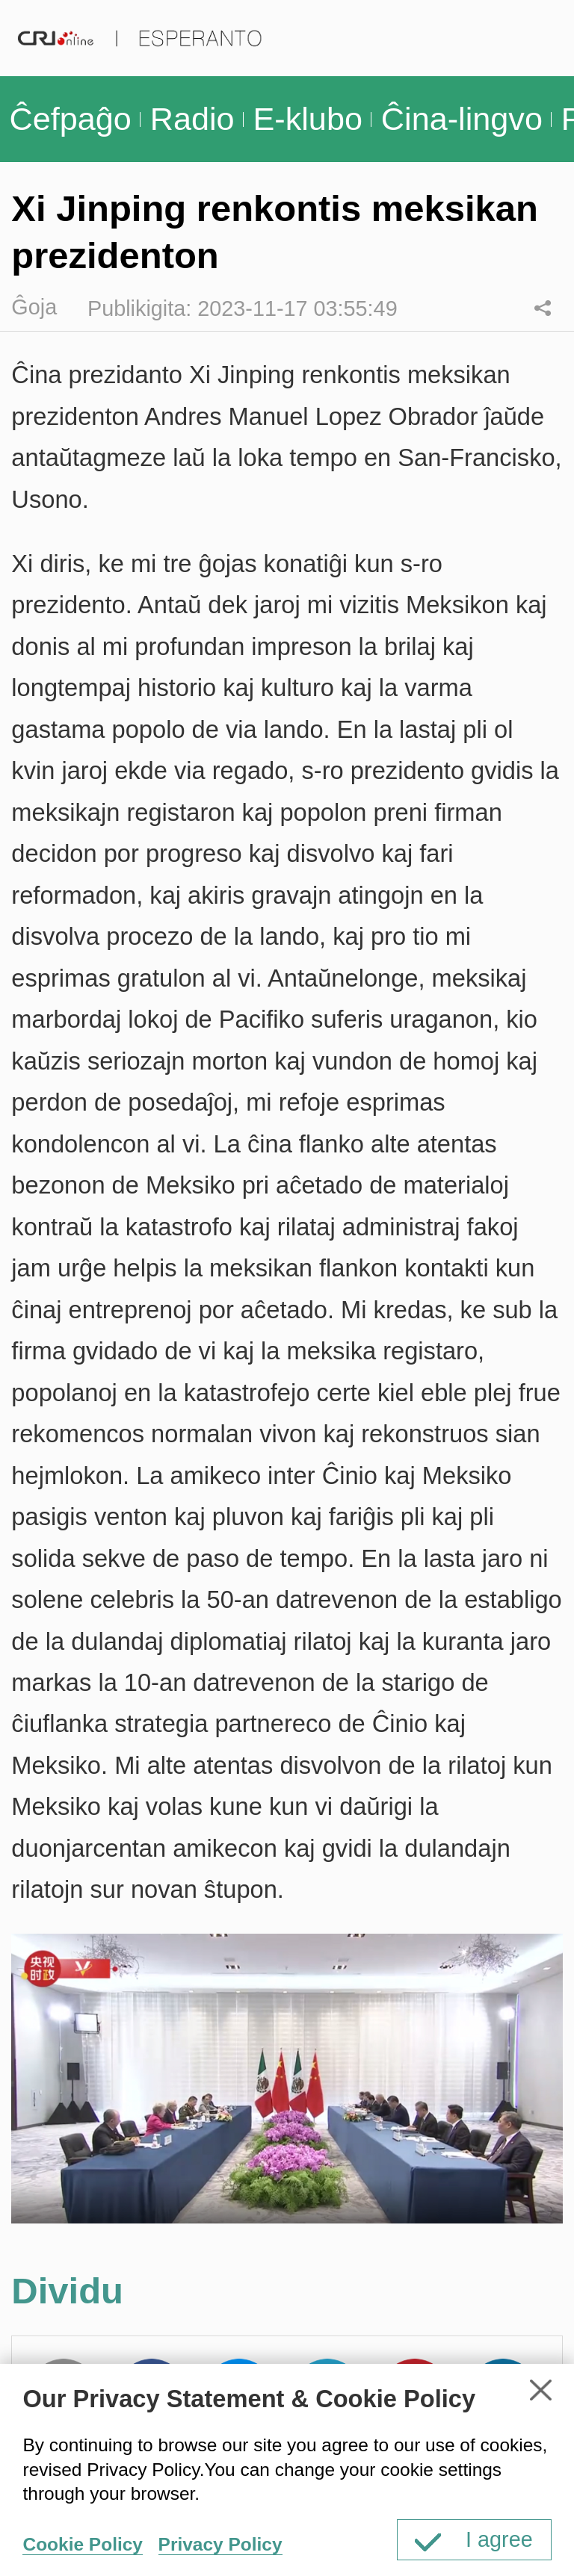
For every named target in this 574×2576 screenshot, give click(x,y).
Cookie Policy (82, 2544)
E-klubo (307, 119)
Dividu (542, 307)
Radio (192, 119)
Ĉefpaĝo (70, 119)
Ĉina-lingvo (462, 119)
